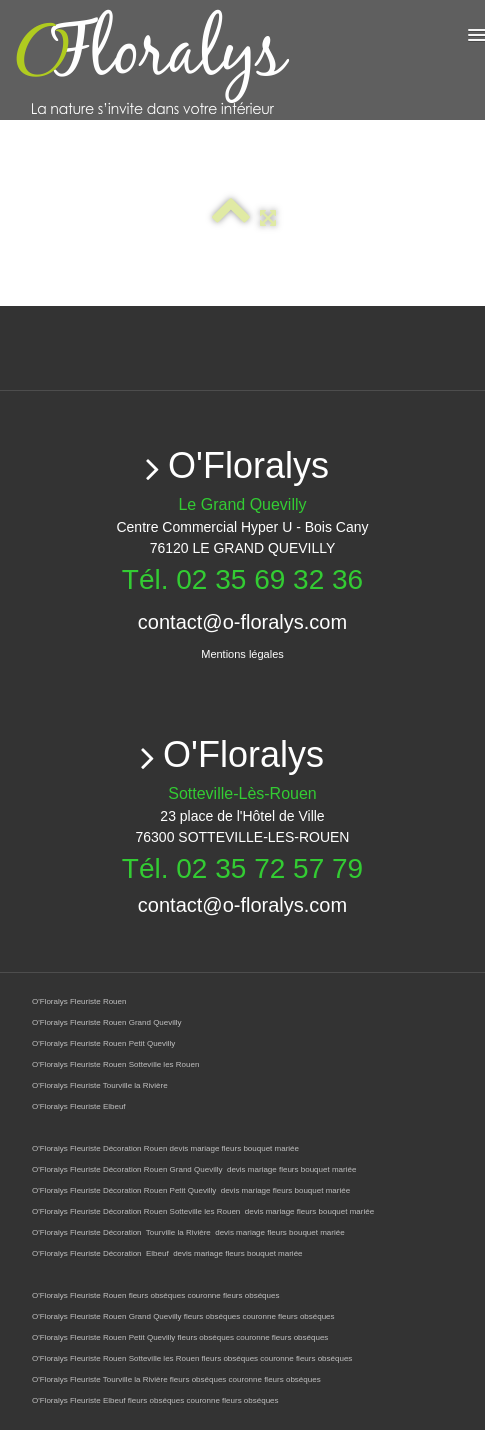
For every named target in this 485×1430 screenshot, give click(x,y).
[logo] (222, 63)
